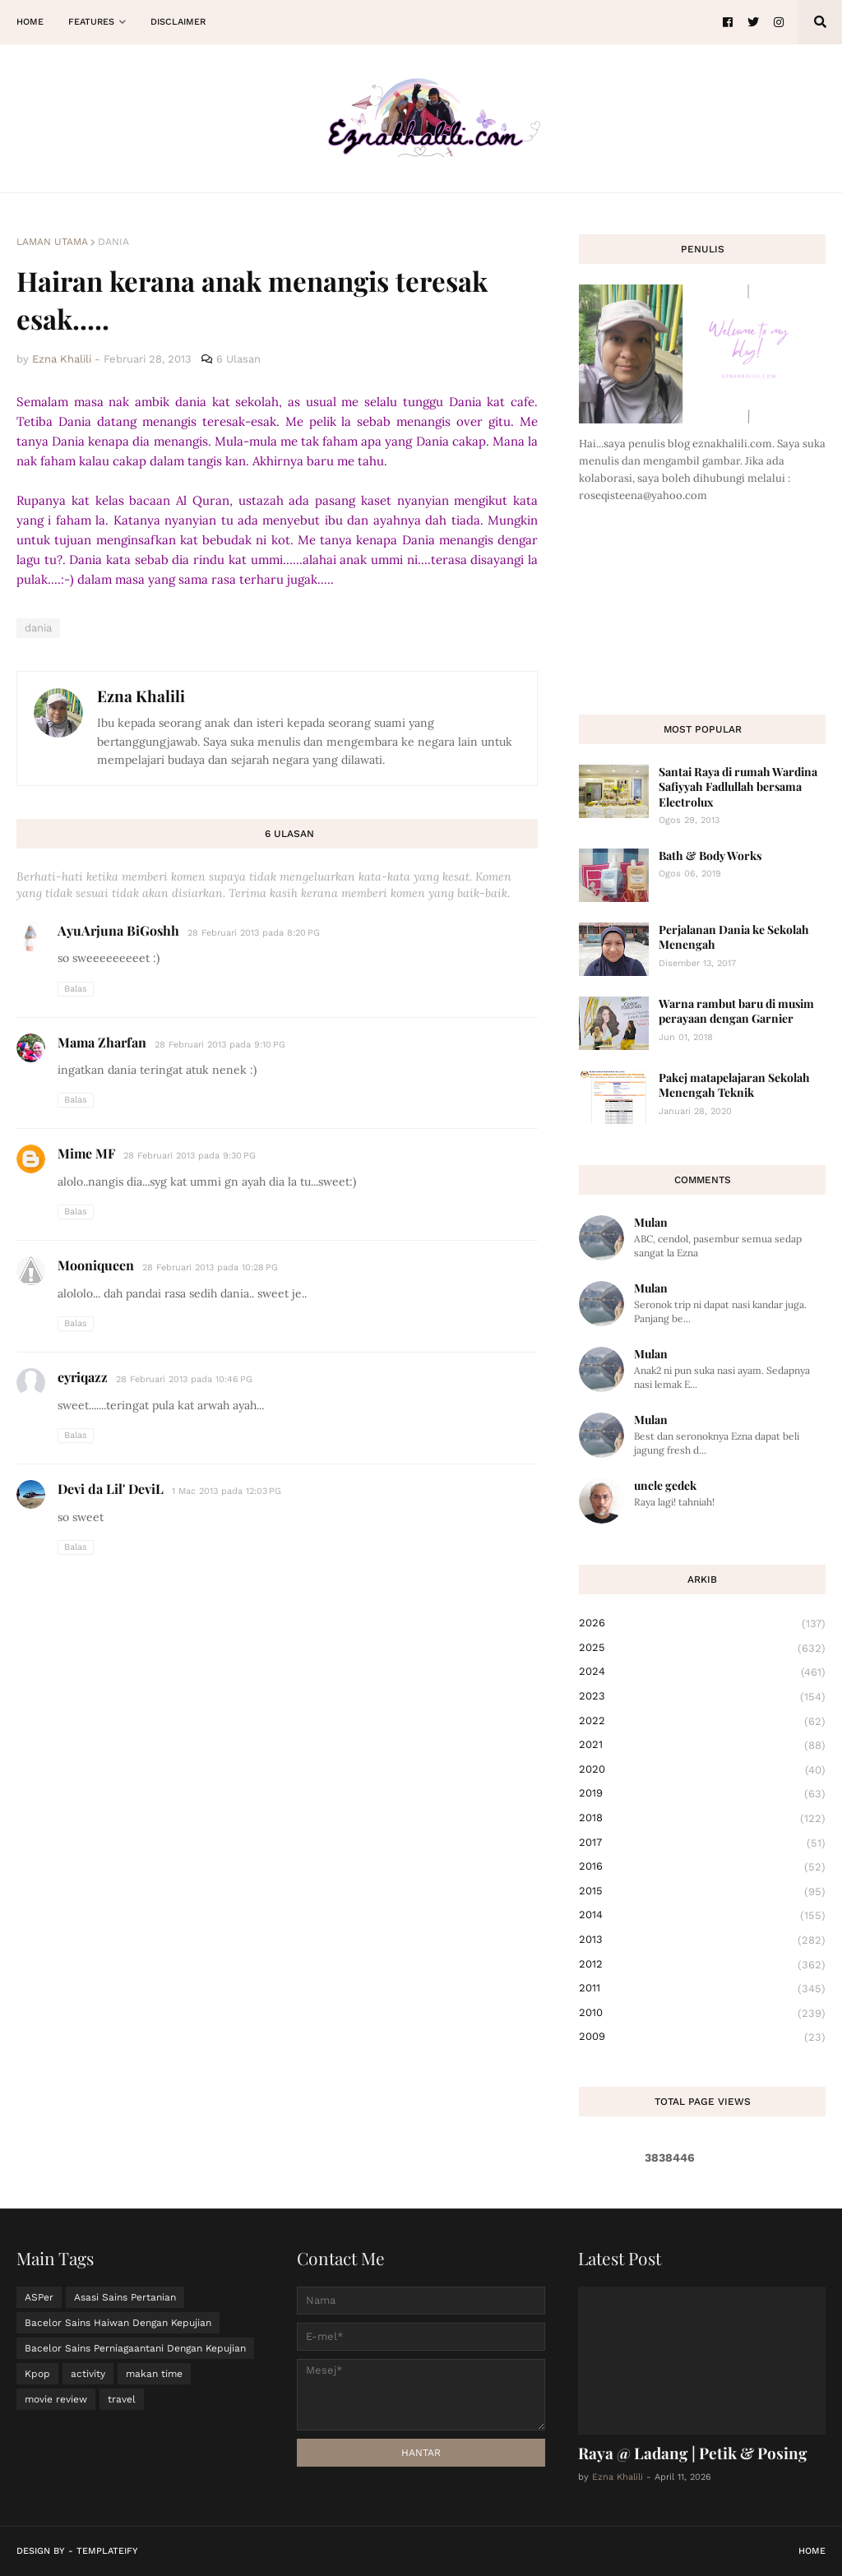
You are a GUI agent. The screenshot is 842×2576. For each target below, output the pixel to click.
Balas (75, 988)
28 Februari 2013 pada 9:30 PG (189, 1155)
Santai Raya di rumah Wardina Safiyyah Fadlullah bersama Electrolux (738, 786)
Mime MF (86, 1153)
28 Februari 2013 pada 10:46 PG (184, 1379)
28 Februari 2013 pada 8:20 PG (253, 932)
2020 (702, 1770)
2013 (702, 1940)
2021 (702, 1745)
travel (122, 2399)
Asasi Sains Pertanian (125, 2297)
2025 (702, 1648)
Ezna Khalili (141, 695)
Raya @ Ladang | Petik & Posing (692, 2452)
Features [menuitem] (91, 21)
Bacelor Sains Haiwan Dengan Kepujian (118, 2323)
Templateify (107, 2551)
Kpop (37, 2373)
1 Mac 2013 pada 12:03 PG (226, 1491)
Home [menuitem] (30, 21)
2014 (702, 1916)
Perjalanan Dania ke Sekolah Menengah (734, 937)
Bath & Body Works (710, 855)
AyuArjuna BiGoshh (118, 930)
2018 (702, 1819)
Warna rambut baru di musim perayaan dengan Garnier (736, 1011)
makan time (154, 2373)
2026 (702, 1624)
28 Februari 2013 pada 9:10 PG (220, 1044)
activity (88, 2373)
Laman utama (52, 241)
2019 (702, 1794)
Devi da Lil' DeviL (111, 1488)
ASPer (39, 2297)
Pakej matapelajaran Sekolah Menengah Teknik (734, 1085)
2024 (702, 1672)
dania (113, 241)
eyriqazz (83, 1376)
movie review (56, 2399)
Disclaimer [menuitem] (178, 21)
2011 (702, 1989)
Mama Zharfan (102, 1042)
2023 (702, 1697)
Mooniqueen (96, 1265)
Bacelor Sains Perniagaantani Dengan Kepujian (135, 2348)
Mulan (651, 1222)
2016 (702, 1867)
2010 (702, 2013)
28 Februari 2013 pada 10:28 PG (210, 1267)
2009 (702, 2037)
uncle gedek (665, 1485)
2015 (702, 1892)
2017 (702, 1843)
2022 (702, 1721)
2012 (702, 1965)
